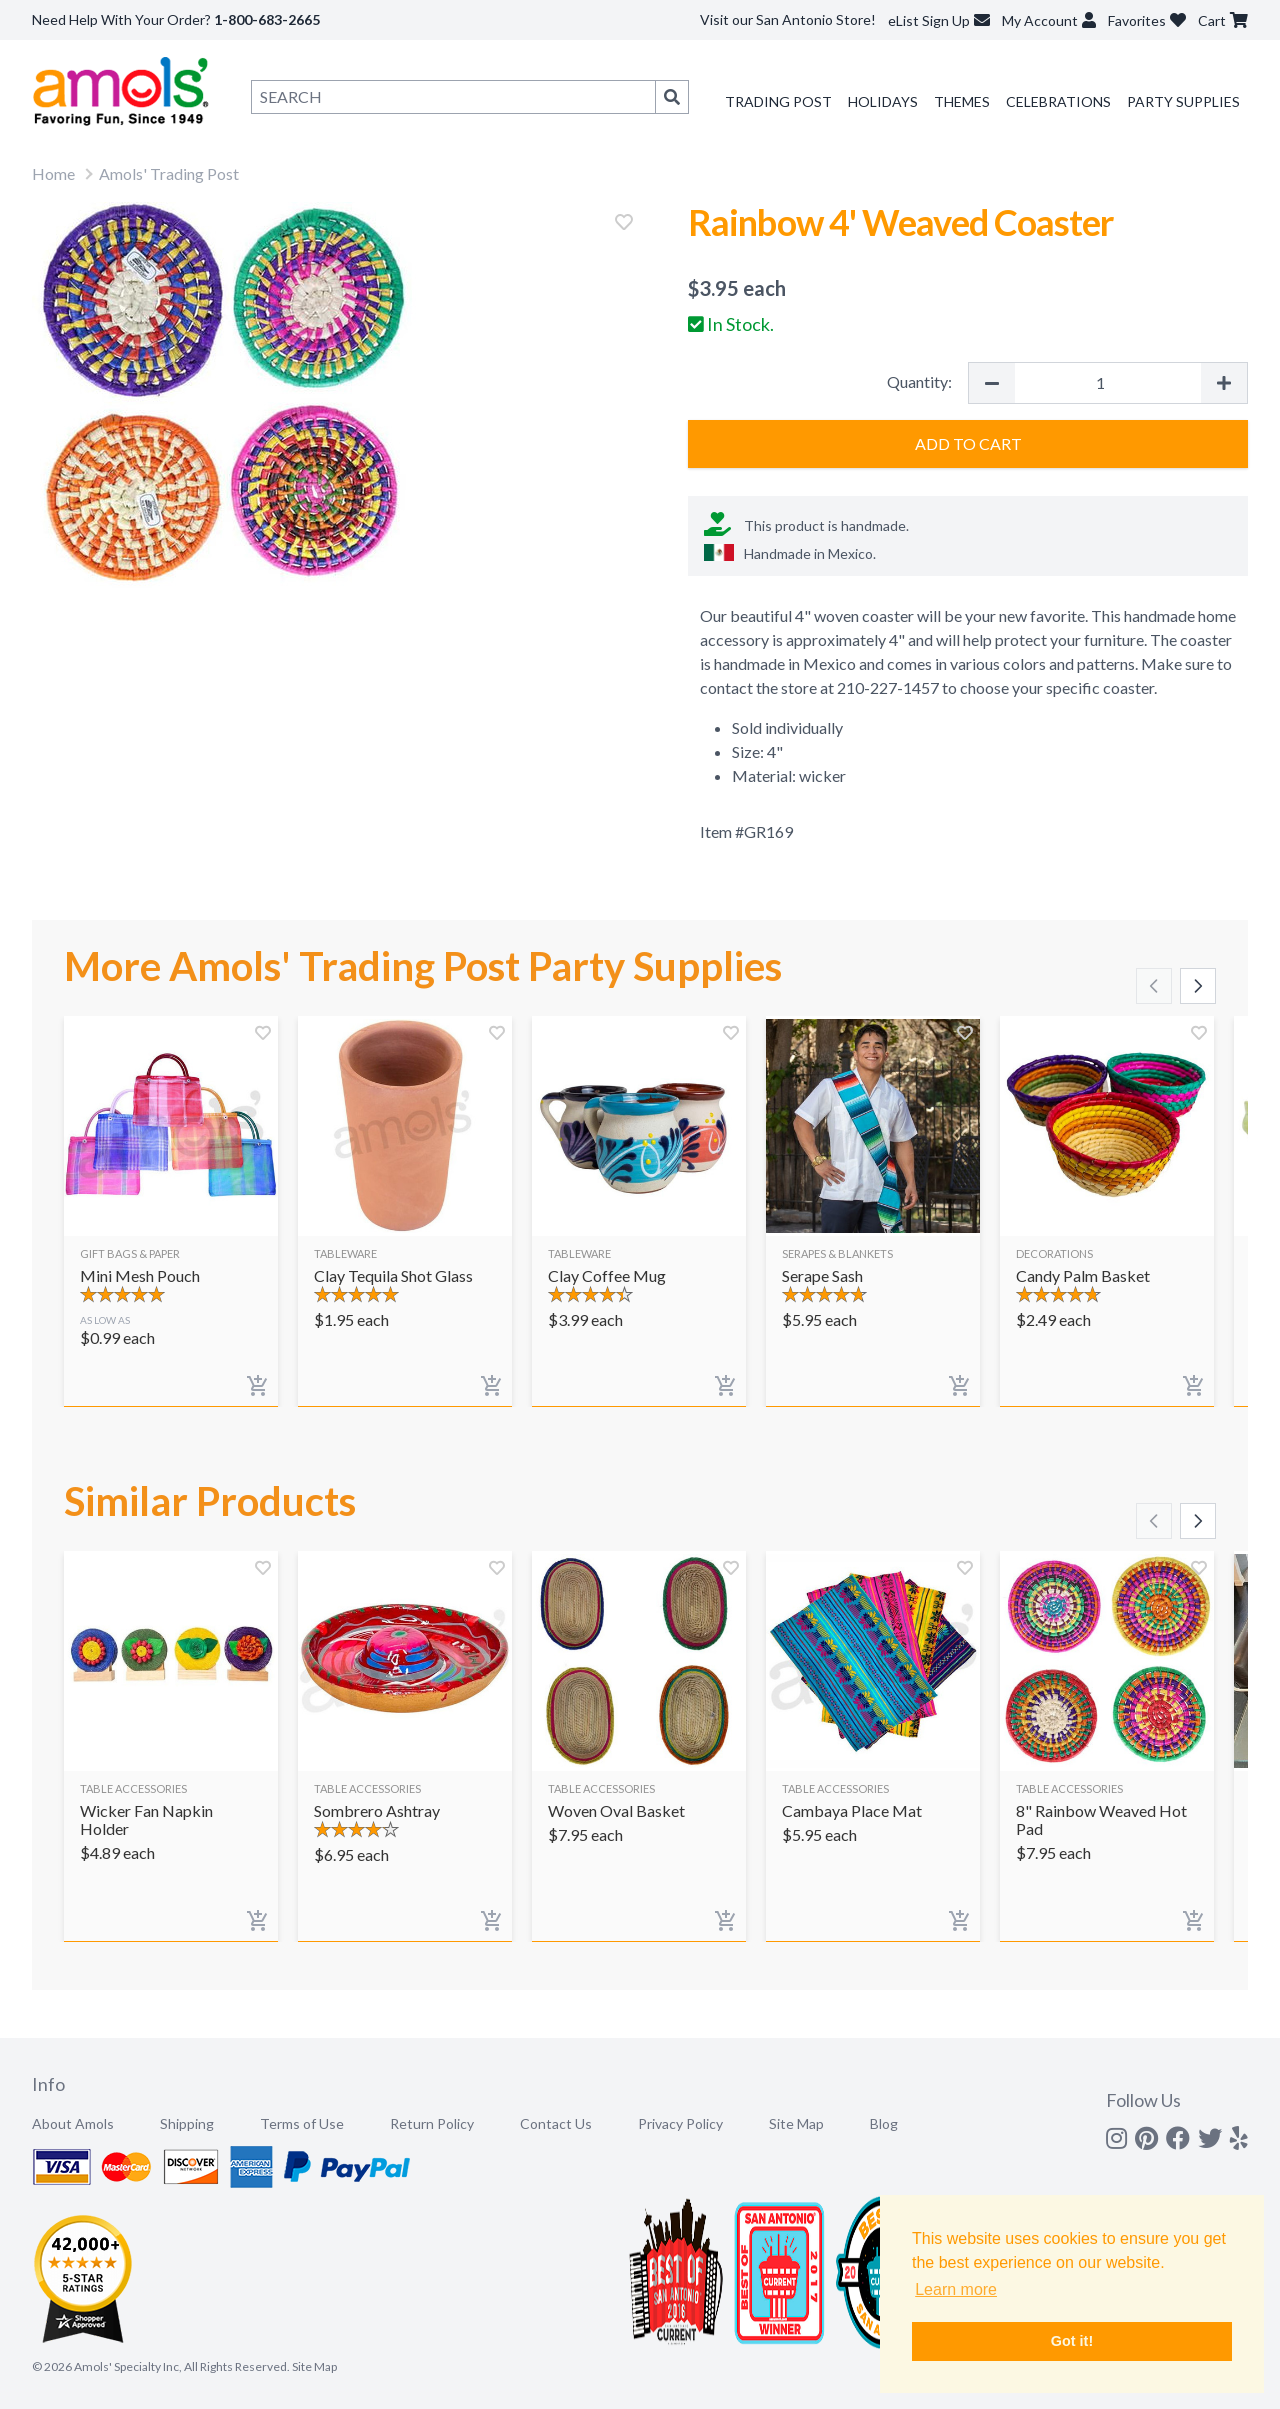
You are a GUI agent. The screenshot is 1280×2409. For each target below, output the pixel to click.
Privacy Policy (680, 2123)
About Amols (73, 2123)
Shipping (187, 2123)
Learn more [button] (956, 2289)
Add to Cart (968, 443)
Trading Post (778, 101)
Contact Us (556, 2123)
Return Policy (432, 2123)
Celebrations (1058, 101)
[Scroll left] (1154, 986)
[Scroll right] (1198, 986)
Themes (962, 101)
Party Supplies (1183, 101)
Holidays (883, 101)
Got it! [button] (1072, 2341)
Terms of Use (302, 2123)
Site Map (796, 2123)
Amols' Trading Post (169, 173)
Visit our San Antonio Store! (788, 19)
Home (53, 173)
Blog (884, 2123)
